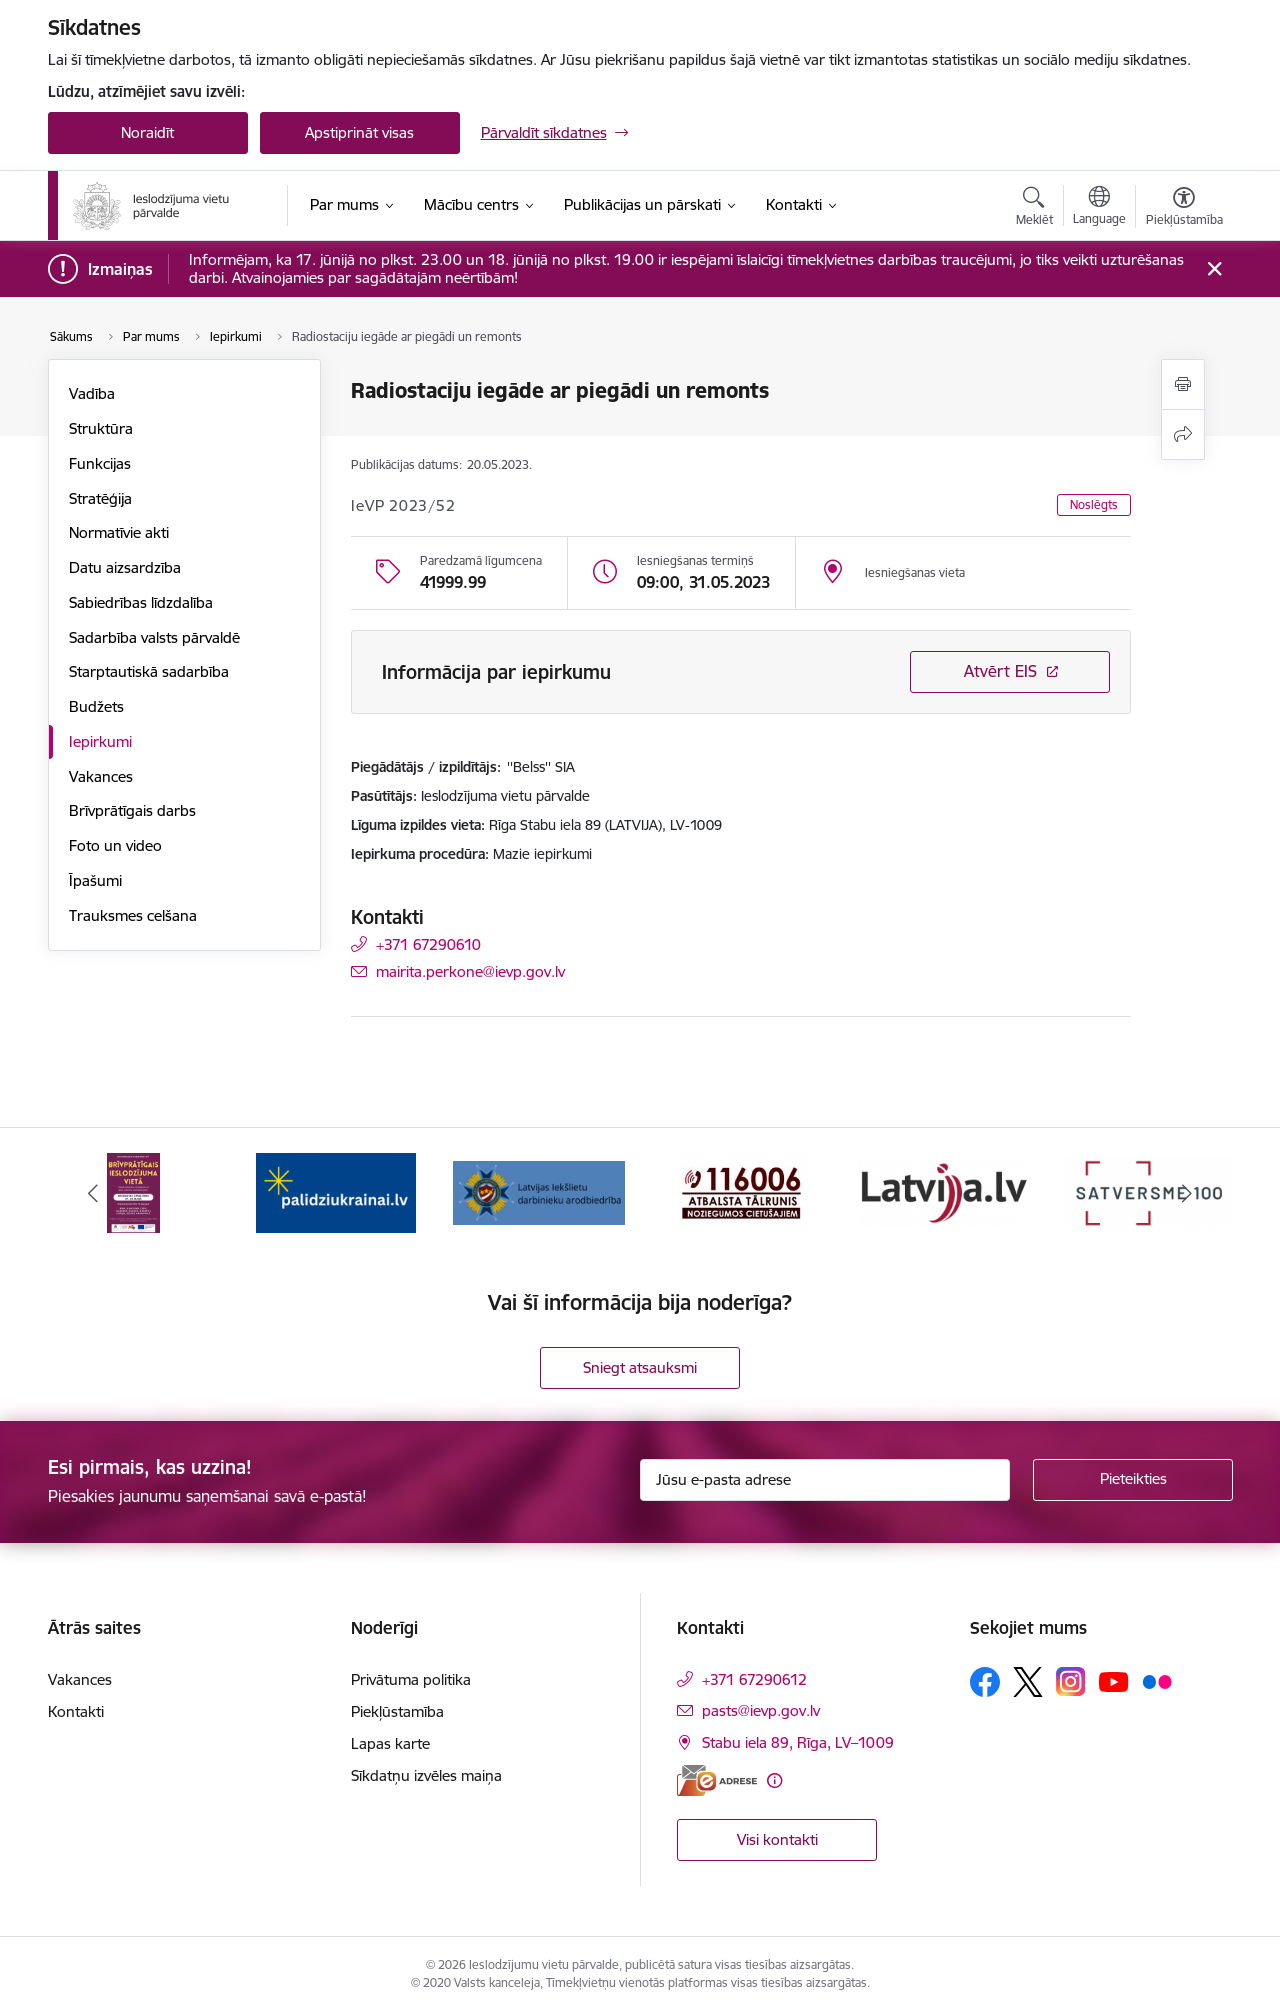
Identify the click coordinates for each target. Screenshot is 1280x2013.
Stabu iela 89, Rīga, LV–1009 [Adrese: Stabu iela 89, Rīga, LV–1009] (798, 1742)
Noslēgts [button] (1094, 504)
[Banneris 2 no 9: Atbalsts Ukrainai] (336, 1191)
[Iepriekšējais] (94, 1193)
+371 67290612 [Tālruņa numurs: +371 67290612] (754, 1679)
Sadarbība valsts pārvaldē (154, 637)
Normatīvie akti (119, 532)
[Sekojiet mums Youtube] (1114, 1681)
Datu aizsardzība (125, 567)
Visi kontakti (777, 1839)
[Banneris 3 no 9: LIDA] (539, 1191)
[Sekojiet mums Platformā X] (1028, 1682)
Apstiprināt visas (359, 132)
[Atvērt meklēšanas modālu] (1034, 209)
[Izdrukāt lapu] (1183, 384)
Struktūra (101, 428)
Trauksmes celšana (133, 915)
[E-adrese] (717, 1780)
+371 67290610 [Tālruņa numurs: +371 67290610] (428, 944)
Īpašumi (95, 880)
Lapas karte (390, 1743)
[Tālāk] (1187, 1193)
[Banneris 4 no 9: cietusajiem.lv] (741, 1191)
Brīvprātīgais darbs (132, 810)
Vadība (92, 393)
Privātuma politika (411, 1679)
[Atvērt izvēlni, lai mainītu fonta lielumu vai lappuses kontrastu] (1184, 209)
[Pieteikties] (1133, 1480)
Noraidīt (147, 132)
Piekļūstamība (397, 1711)
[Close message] (1213, 269)
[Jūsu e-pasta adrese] (825, 1480)
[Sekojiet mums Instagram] (1071, 1681)
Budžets (96, 706)
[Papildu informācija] (774, 1780)
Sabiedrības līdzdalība (141, 602)
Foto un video (115, 845)
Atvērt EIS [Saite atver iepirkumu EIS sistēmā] (1000, 671)
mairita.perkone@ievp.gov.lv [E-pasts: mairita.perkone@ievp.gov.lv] (470, 971)
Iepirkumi (100, 741)
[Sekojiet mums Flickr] (1157, 1681)
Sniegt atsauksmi (640, 1367)
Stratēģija (100, 498)
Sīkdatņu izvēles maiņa (426, 1775)
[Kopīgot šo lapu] (1183, 434)
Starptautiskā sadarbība (149, 671)
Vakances (101, 776)
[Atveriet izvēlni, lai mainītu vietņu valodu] (1099, 208)
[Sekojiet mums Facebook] (985, 1682)
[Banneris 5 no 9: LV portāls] (944, 1191)
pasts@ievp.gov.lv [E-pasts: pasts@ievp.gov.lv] (761, 1710)
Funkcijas (100, 463)
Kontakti (76, 1711)
